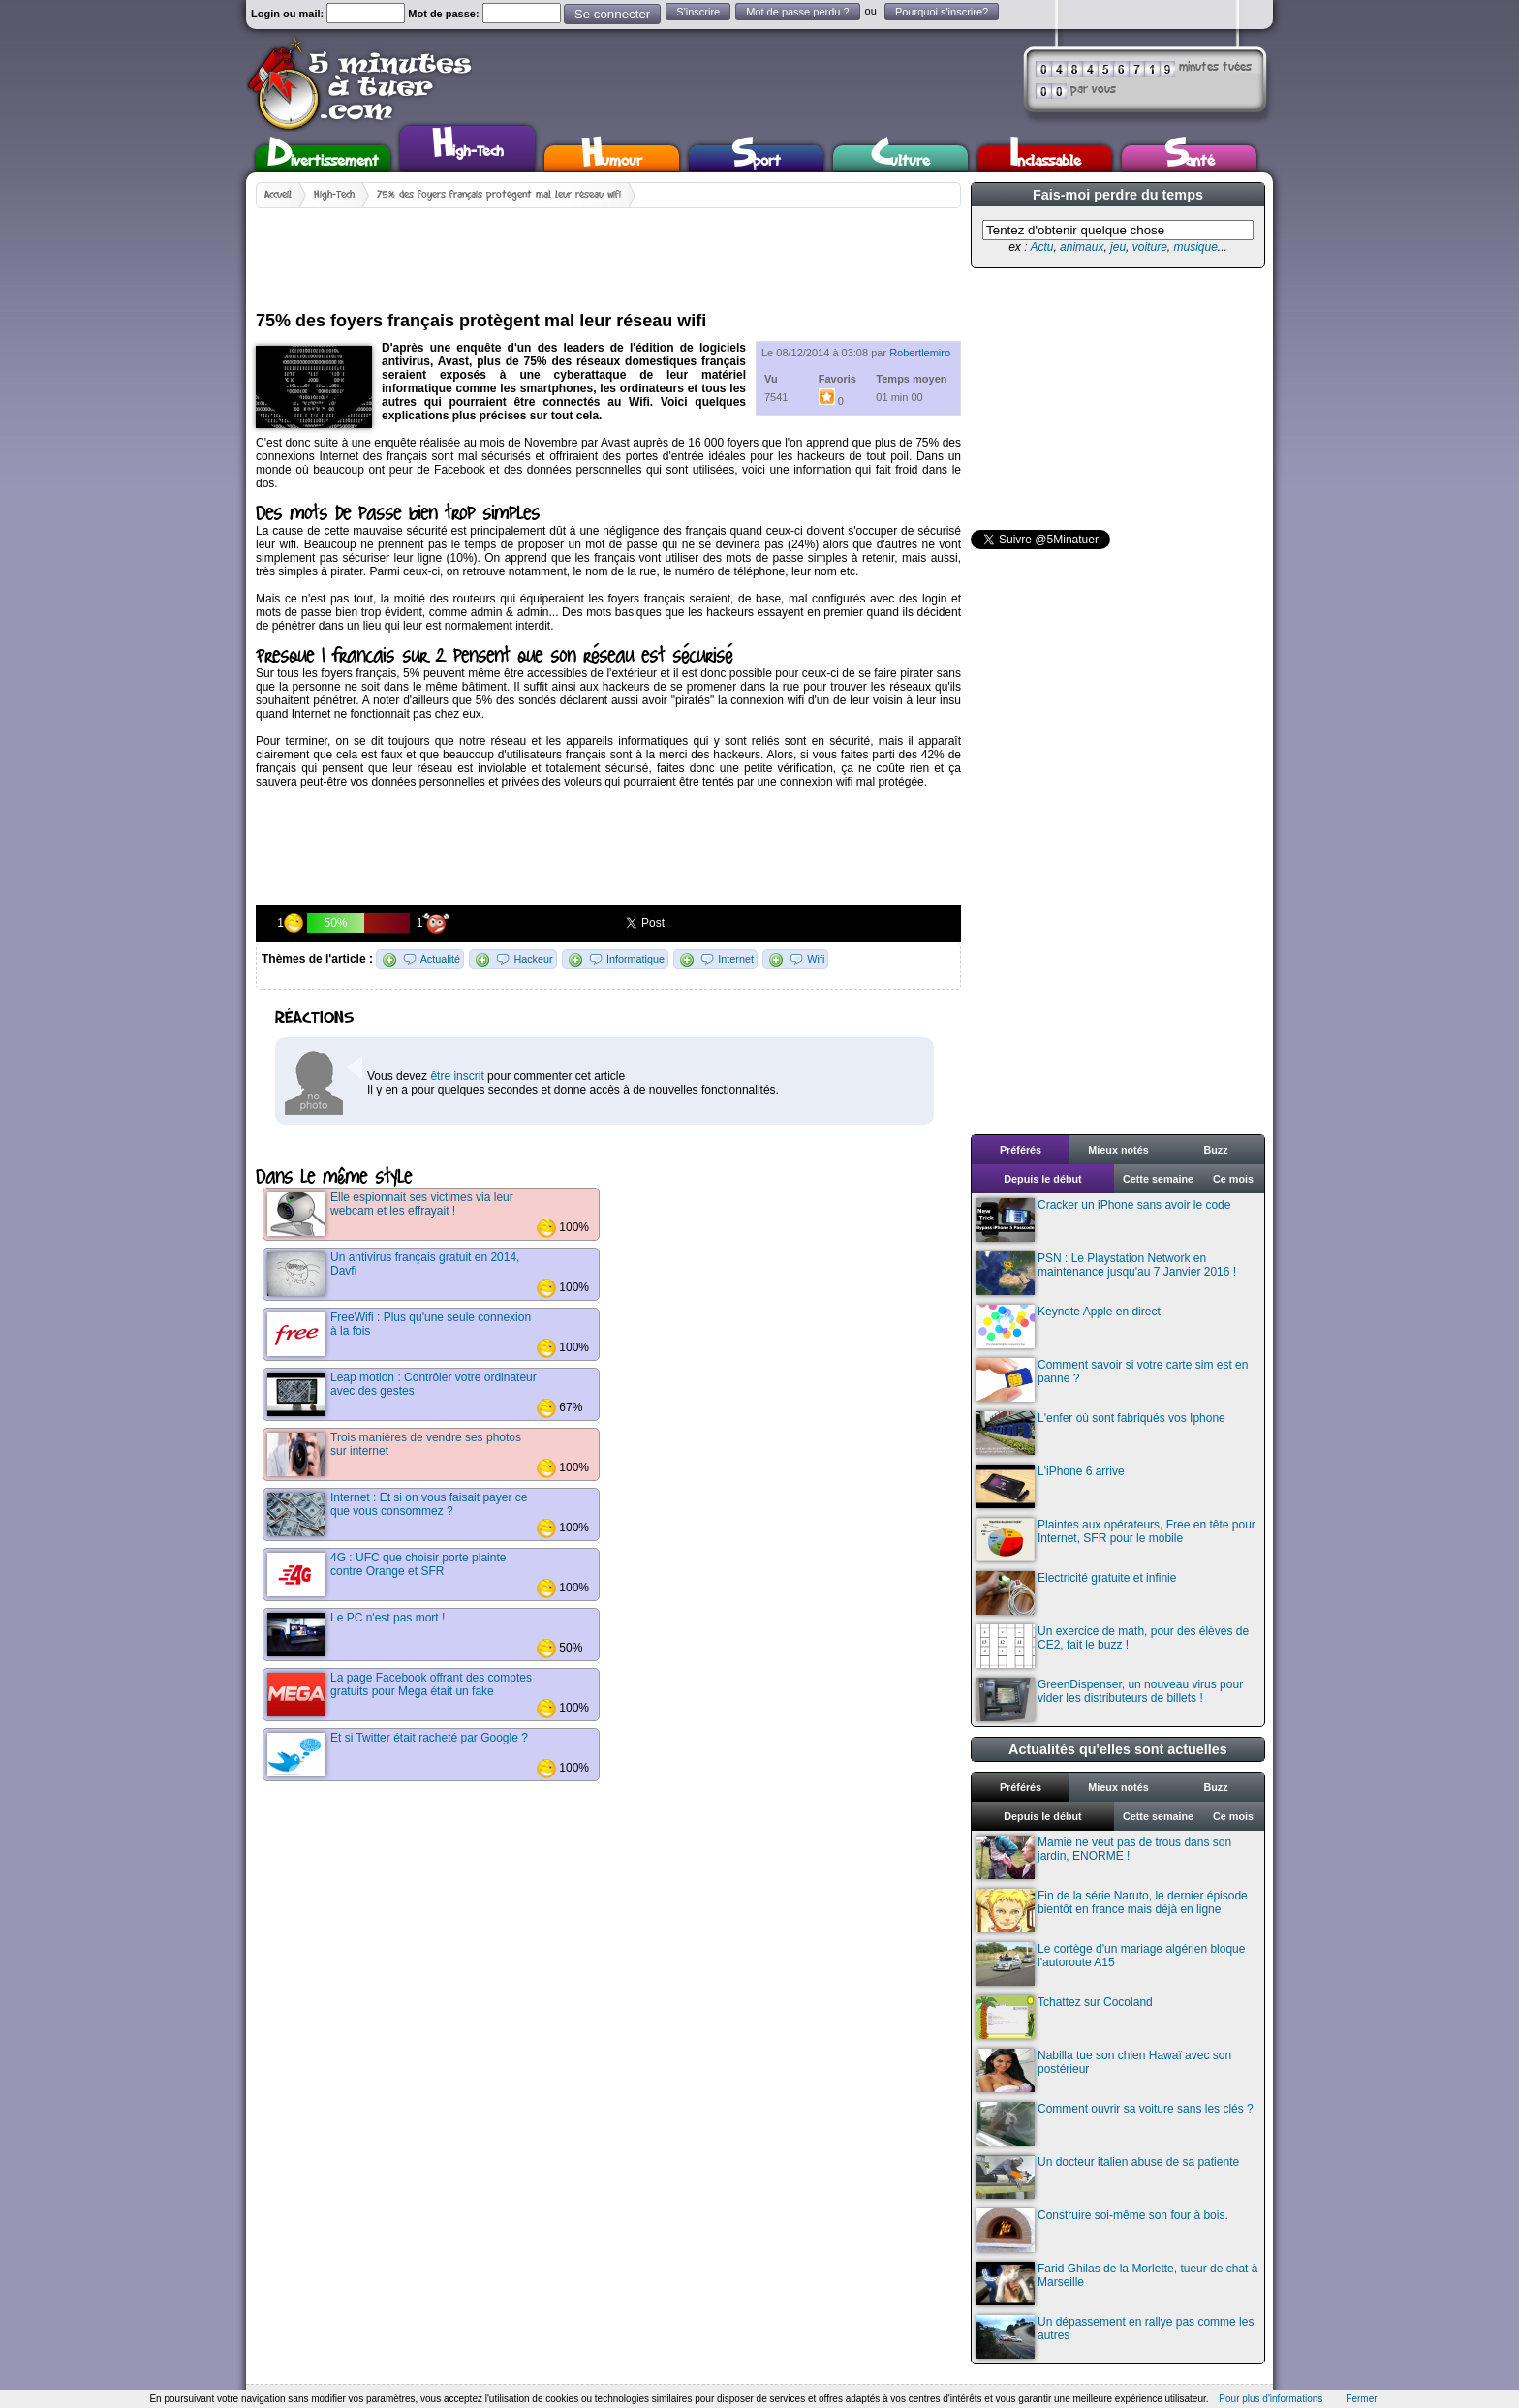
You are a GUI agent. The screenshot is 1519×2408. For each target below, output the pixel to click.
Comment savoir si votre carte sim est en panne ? (1112, 1380)
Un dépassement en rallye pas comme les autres (1115, 2337)
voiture (1149, 247)
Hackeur (532, 959)
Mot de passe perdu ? (797, 11)
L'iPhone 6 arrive (1050, 1486)
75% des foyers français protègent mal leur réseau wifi (499, 195)
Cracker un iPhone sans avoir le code (1103, 1220)
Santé (1189, 158)
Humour (611, 158)
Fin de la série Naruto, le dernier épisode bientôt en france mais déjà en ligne (1112, 1910)
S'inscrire (698, 11)
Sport (756, 158)
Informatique (635, 959)
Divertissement (323, 158)
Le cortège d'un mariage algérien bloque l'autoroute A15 (1110, 1964)
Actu (1041, 247)
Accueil (278, 195)
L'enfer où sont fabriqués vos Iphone (1100, 1433)
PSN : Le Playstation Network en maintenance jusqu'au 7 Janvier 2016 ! (1106, 1273)
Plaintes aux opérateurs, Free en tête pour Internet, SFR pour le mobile (1116, 1539)
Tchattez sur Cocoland (1064, 2017)
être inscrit (456, 1076)
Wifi (815, 959)
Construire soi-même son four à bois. (1102, 2230)
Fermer (1361, 2398)
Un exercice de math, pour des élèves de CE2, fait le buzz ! (1112, 1646)
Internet (736, 959)
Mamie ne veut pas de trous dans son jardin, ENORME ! (1103, 1857)
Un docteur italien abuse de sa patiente (1107, 2177)
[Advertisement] (608, 251)
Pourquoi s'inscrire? (941, 11)
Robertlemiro (919, 352)
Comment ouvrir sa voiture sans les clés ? (1115, 2124)
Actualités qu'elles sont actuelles (1117, 1749)
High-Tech (468, 146)
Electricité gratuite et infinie (1076, 1593)
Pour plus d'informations (1270, 2398)
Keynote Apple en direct (1068, 1326)
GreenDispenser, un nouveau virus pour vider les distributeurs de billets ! (1109, 1699)
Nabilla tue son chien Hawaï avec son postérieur (1103, 2070)
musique (1195, 247)
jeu (1118, 247)
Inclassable (1045, 158)
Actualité (440, 959)
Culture (900, 158)
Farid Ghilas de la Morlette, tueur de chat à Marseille (1116, 2283)
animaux (1081, 247)
